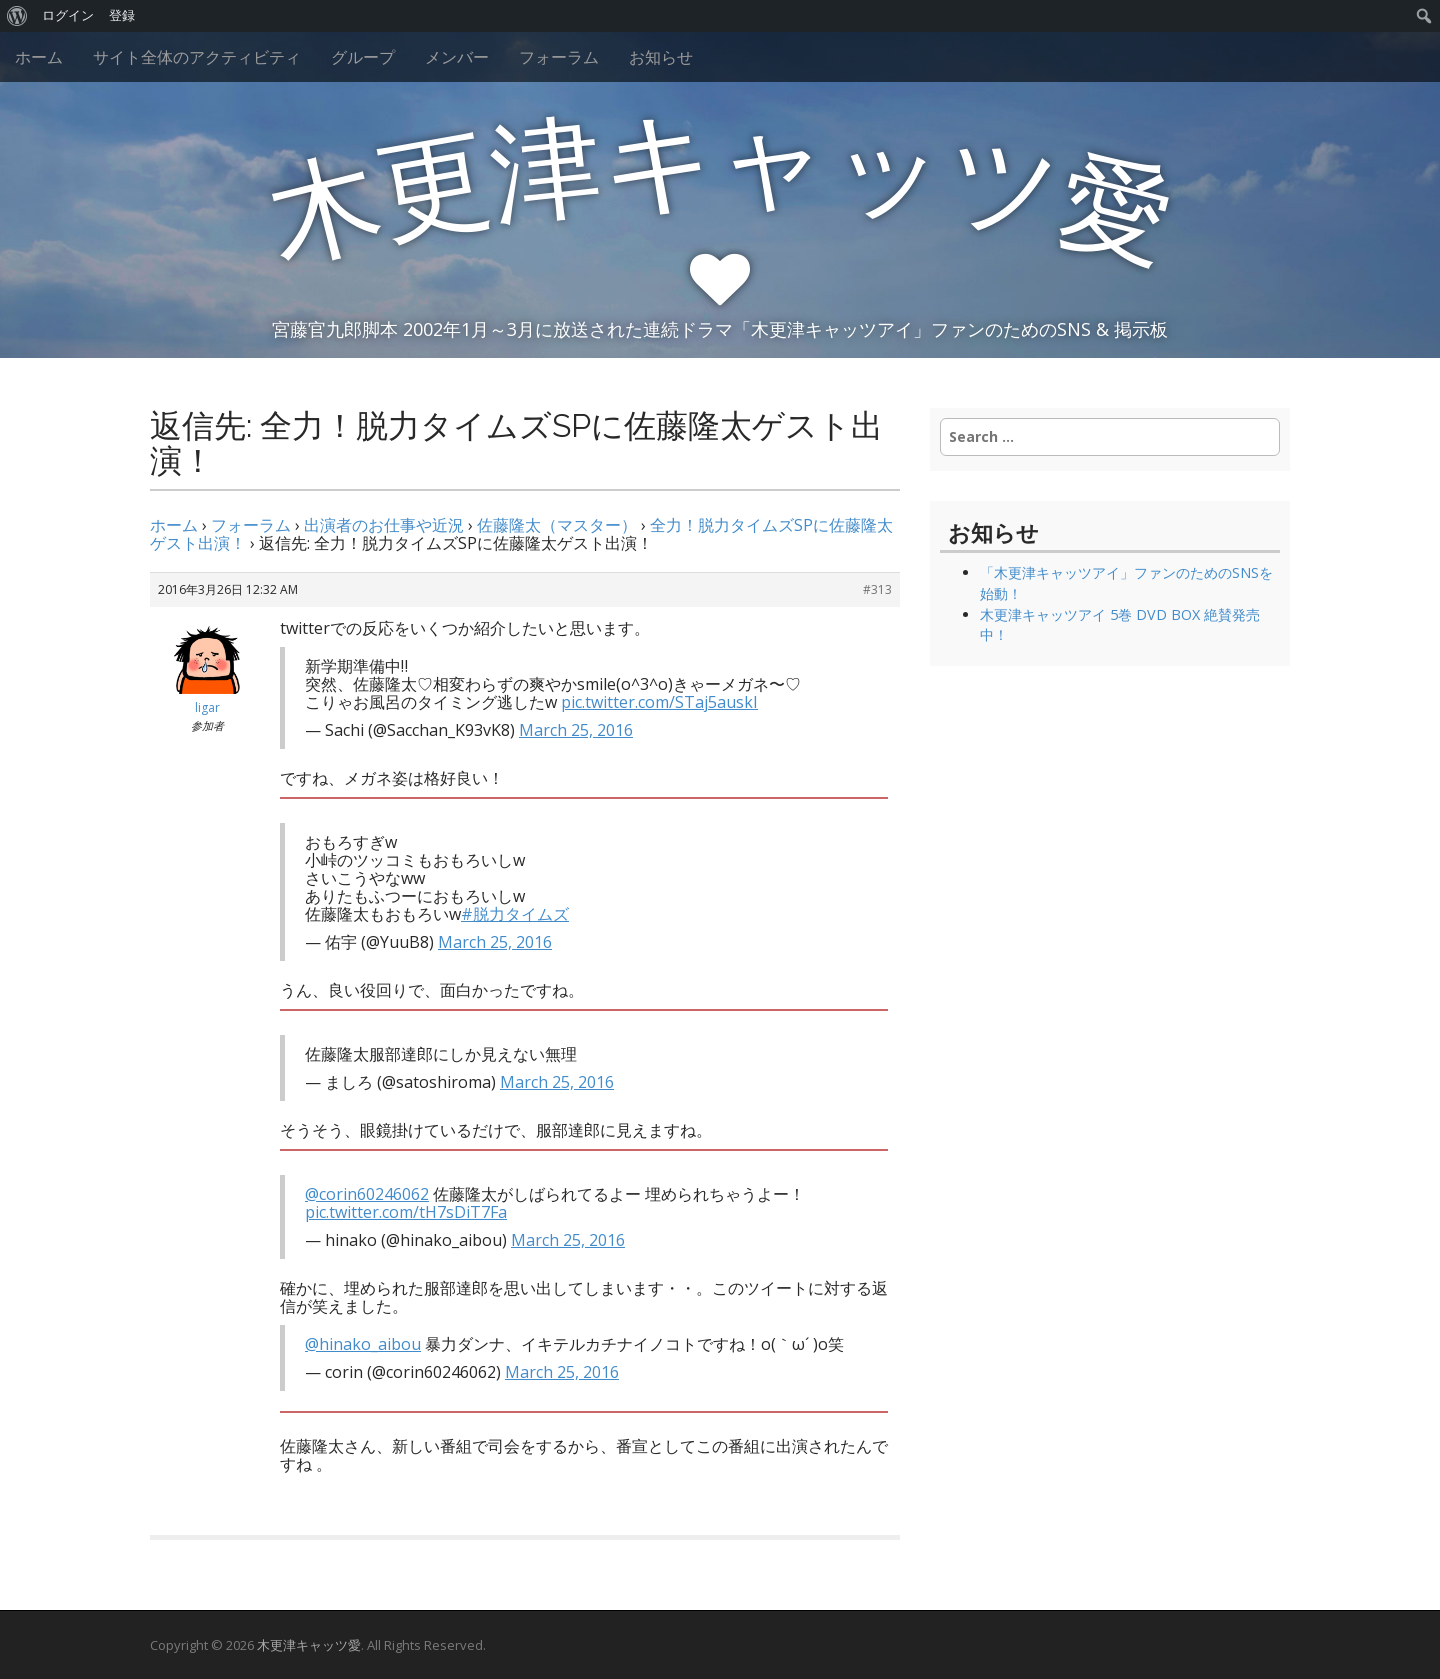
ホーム (39, 57)
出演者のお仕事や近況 (384, 525)
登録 (122, 15)
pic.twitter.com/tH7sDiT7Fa (406, 1212)
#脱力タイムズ (515, 914)
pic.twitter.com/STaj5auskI (659, 702)
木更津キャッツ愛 (309, 1645)
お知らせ (661, 57)
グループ (363, 57)
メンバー (457, 57)
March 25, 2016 (576, 730)
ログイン (68, 15)
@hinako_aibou (363, 1344)
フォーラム (559, 57)
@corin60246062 (367, 1194)
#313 (877, 589)
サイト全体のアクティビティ (197, 57)
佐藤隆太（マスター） (557, 525)
